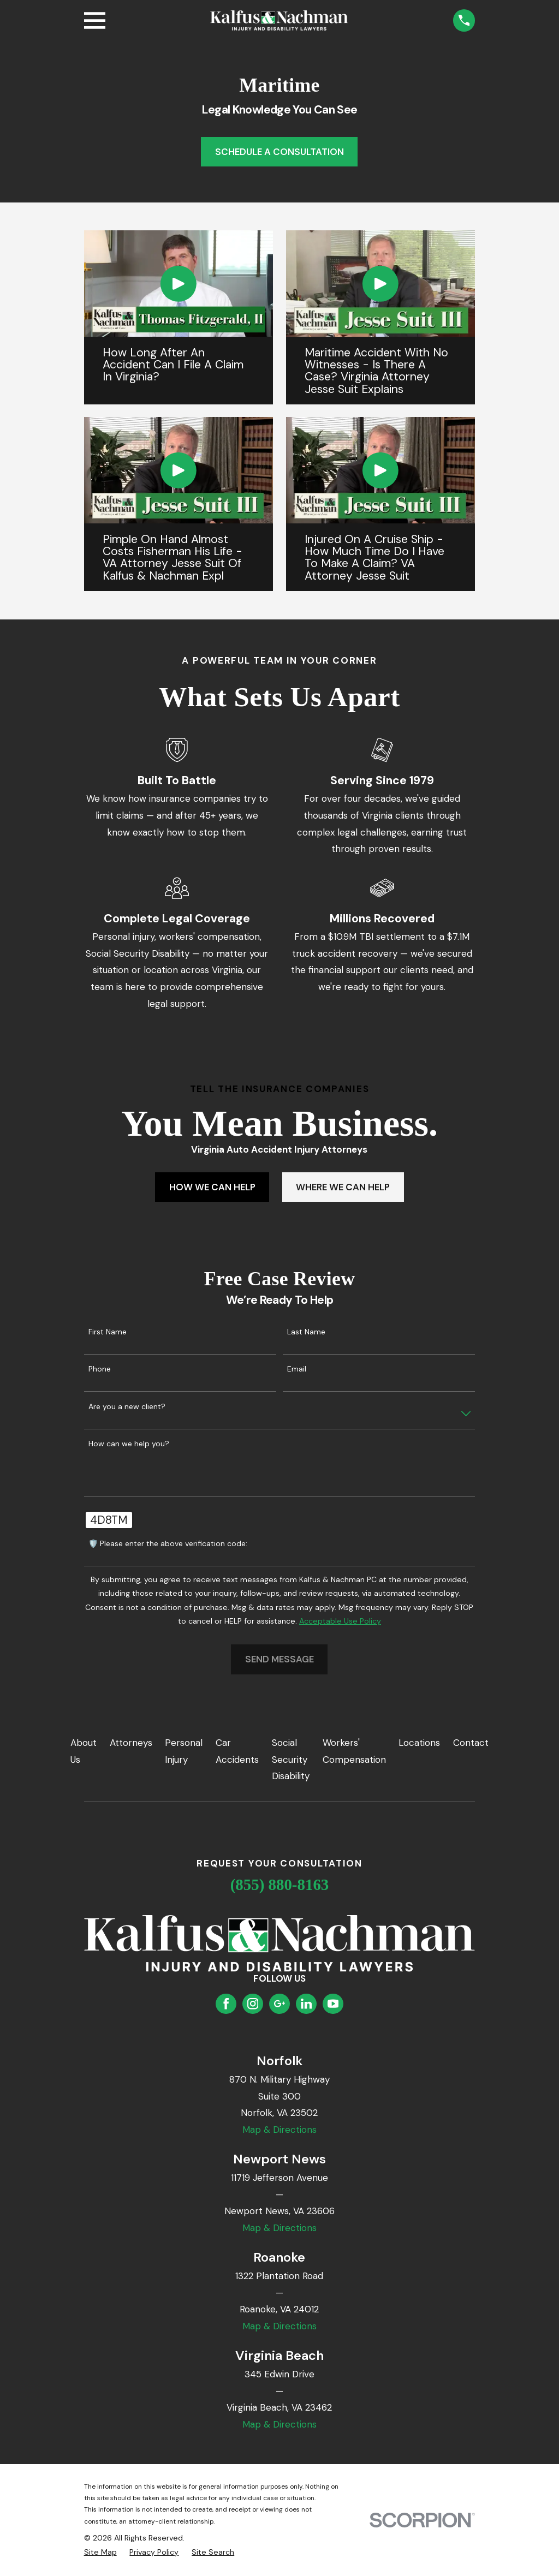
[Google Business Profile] (279, 2003)
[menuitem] (100, 2552)
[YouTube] (333, 2003)
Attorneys (131, 1743)
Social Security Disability (291, 1759)
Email (296, 1369)
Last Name (306, 1332)
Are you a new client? (126, 1406)
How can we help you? (128, 1443)
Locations (419, 1743)
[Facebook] (226, 2003)
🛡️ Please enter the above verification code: (167, 1543)
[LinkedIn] (306, 2003)
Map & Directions (279, 2130)
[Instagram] (252, 2003)
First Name (107, 1332)
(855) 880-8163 (279, 1884)
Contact (471, 1743)
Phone (99, 1369)
